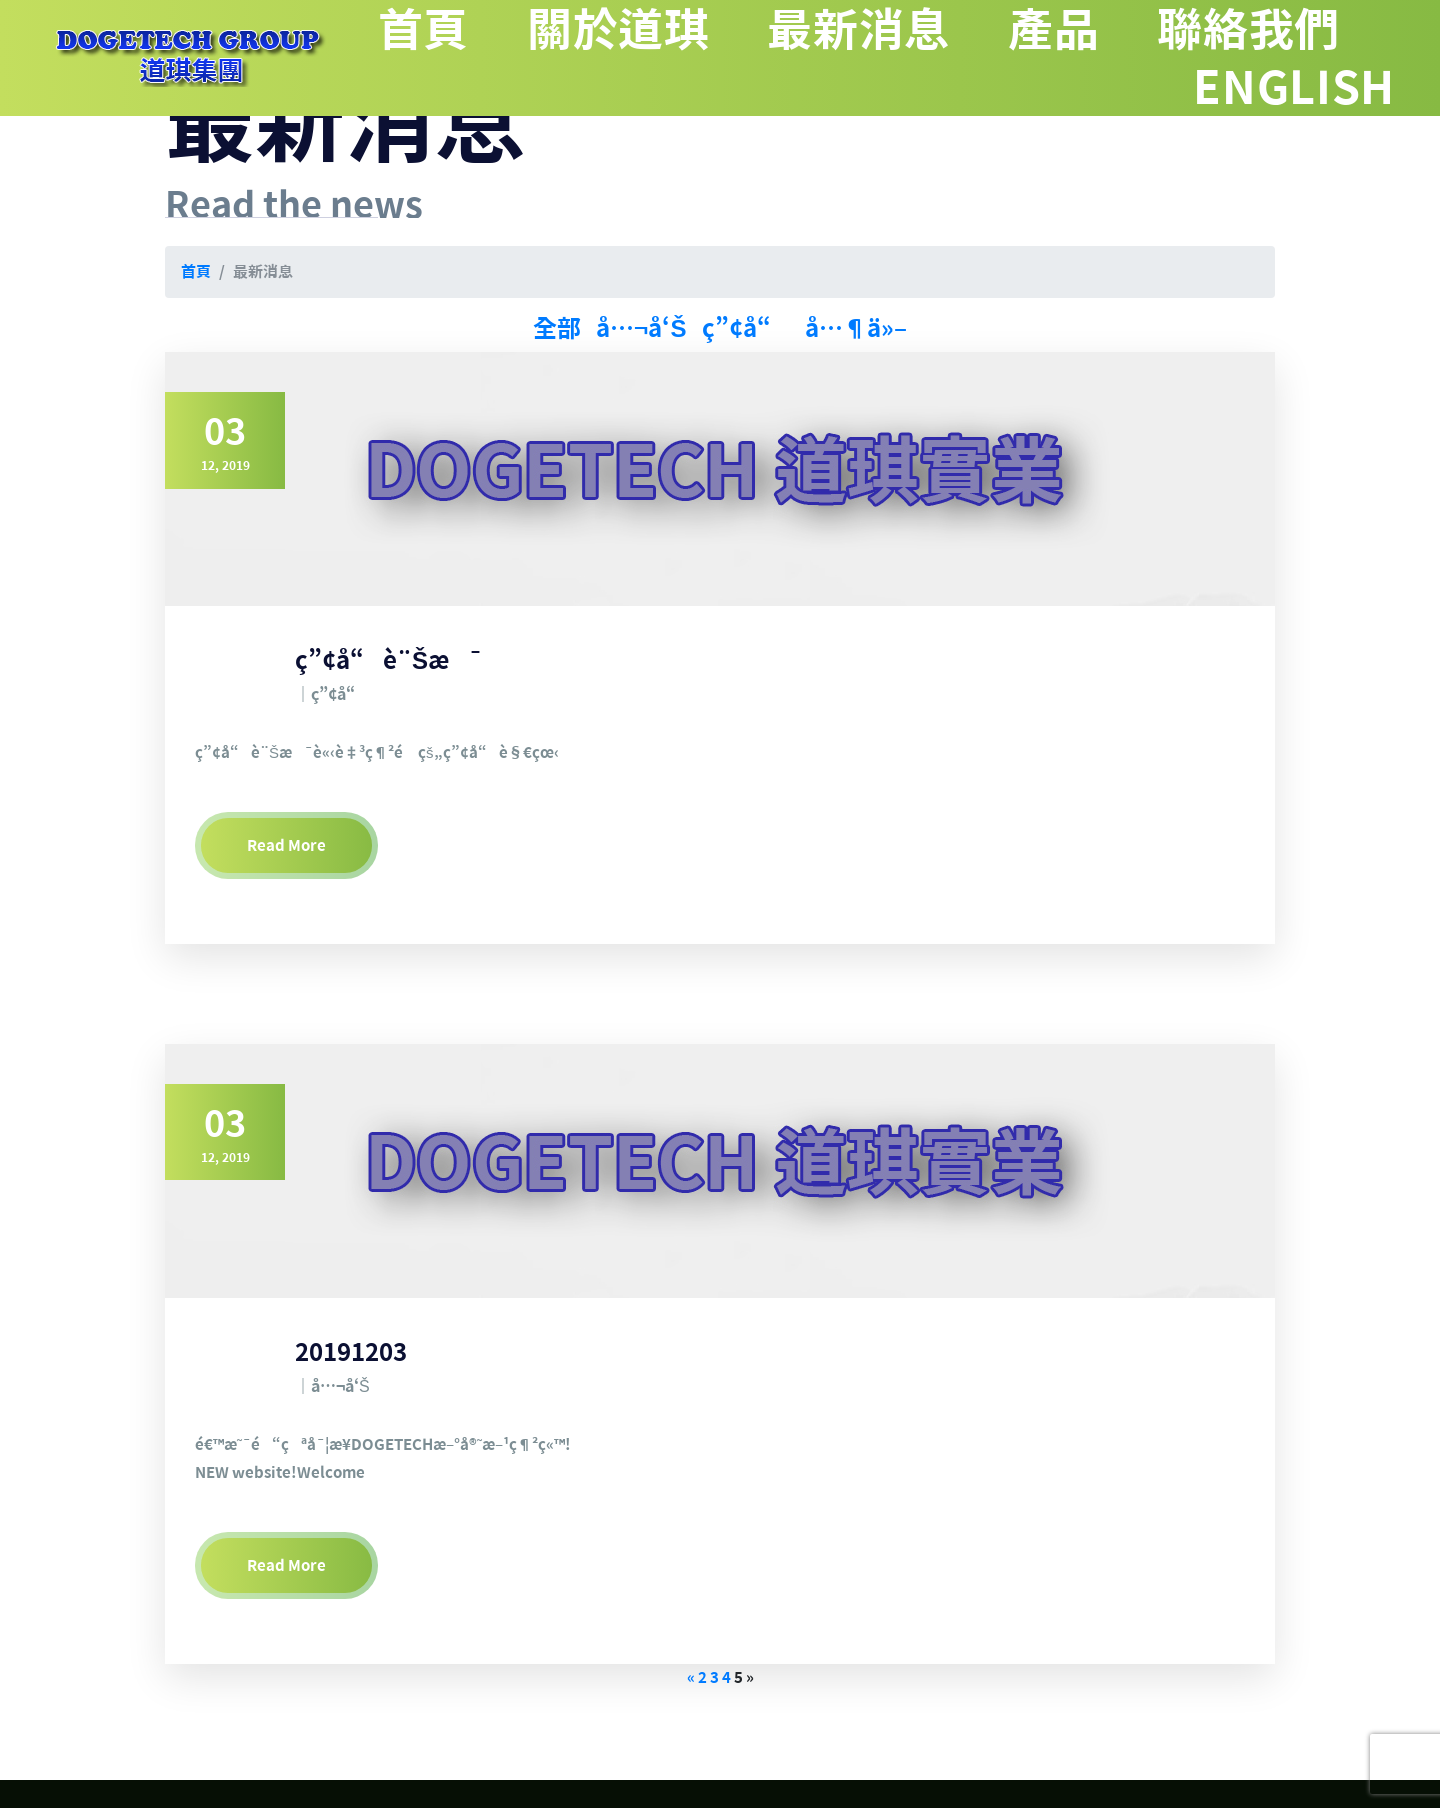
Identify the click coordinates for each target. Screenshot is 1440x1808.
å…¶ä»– (856, 328)
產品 (1073, 28)
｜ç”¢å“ (331, 694)
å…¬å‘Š (641, 328)
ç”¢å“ (746, 328)
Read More (286, 845)
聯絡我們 (1256, 28)
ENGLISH (1302, 86)
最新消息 (890, 28)
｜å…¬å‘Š (332, 1386)
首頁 (483, 28)
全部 (557, 328)
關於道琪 (666, 28)
